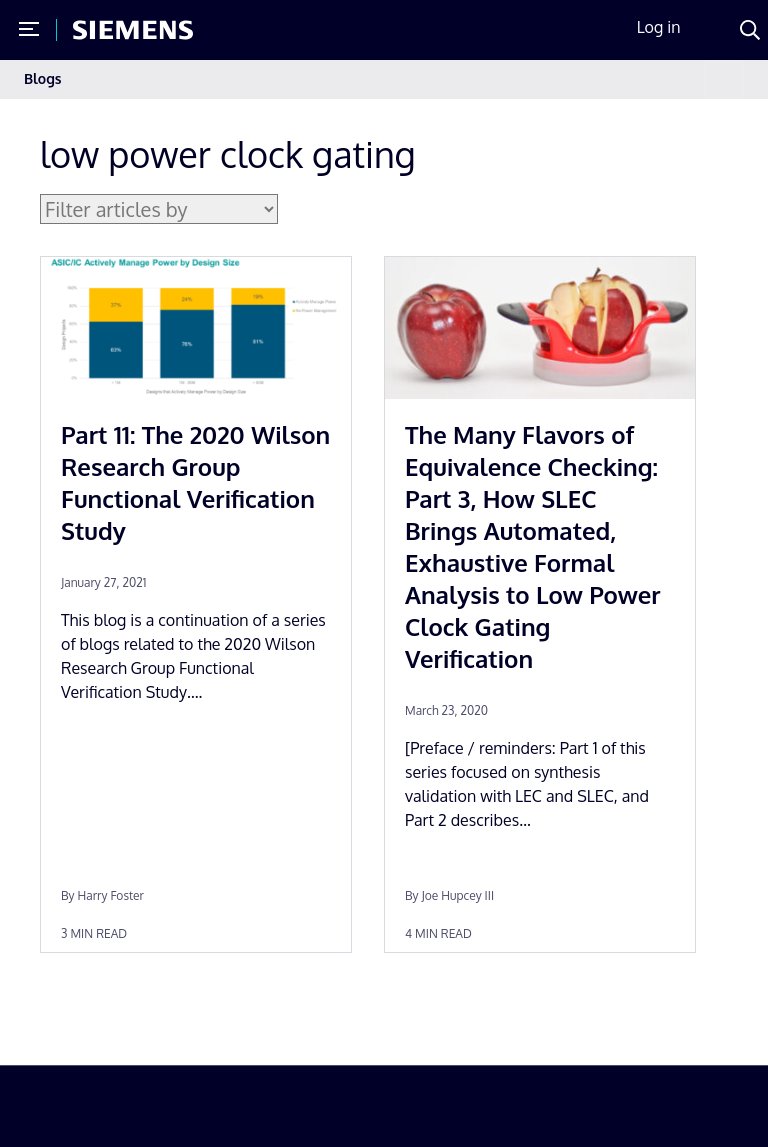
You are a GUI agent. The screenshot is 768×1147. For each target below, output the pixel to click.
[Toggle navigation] (724, 79)
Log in (659, 27)
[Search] (750, 30)
